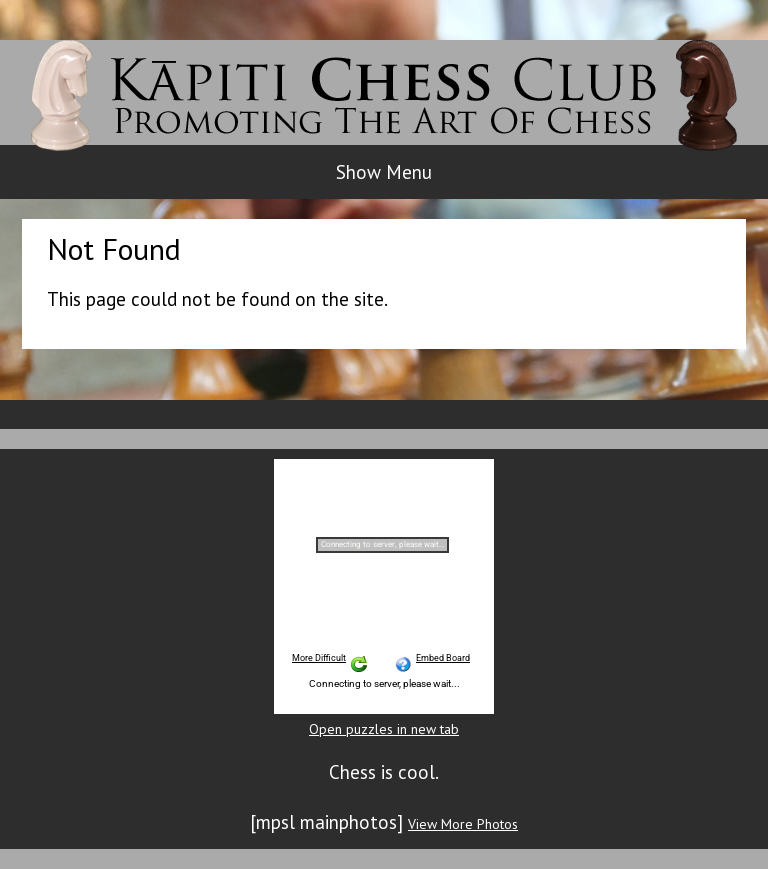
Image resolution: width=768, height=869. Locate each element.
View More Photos (463, 824)
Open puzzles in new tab (384, 729)
